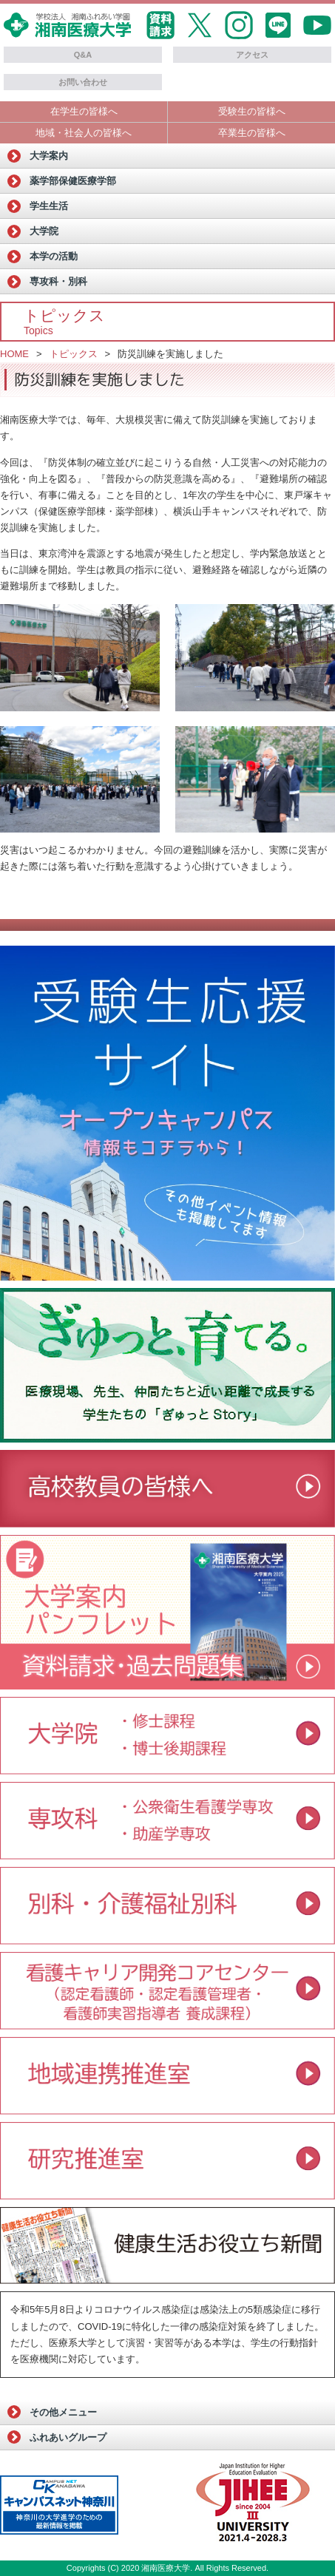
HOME (14, 353)
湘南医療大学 (165, 2567)
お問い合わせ (82, 82)
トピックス (74, 353)
